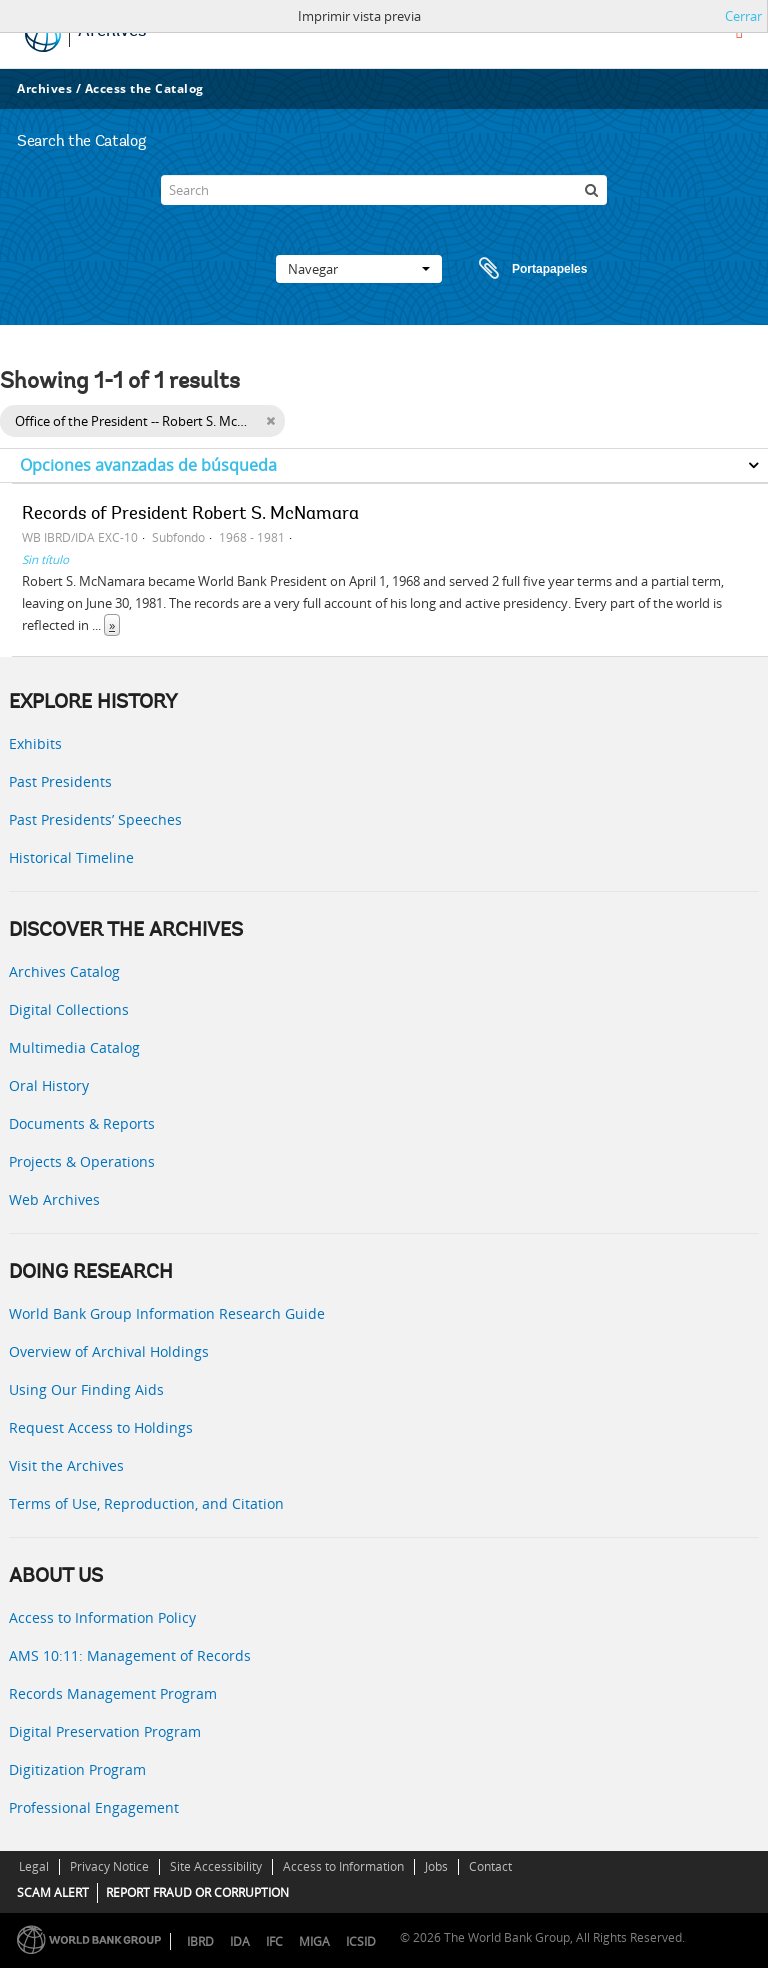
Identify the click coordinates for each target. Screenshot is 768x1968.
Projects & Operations (82, 1161)
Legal (34, 1866)
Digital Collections (69, 1009)
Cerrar (743, 16)
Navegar (359, 269)
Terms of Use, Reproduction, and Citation (146, 1503)
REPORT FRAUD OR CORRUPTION (197, 1892)
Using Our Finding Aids (86, 1389)
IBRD (200, 1941)
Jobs (436, 1866)
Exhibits (35, 743)
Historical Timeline (71, 857)
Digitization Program (77, 1769)
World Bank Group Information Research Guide (167, 1313)
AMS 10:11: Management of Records (130, 1655)
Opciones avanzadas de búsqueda (148, 465)
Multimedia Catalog (74, 1047)
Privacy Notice (109, 1866)
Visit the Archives (66, 1465)
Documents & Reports (82, 1123)
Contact (490, 1866)
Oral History (49, 1085)
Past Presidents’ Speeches (95, 819)
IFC (274, 1941)
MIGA (314, 1941)
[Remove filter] (270, 421)
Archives (44, 88)
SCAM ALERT (53, 1892)
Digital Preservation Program (105, 1731)
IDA (240, 1941)
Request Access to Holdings (101, 1427)
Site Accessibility (216, 1866)
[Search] (383, 190)
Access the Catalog (144, 88)
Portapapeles (514, 269)
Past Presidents (60, 781)
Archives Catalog (64, 971)
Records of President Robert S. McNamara (190, 515)
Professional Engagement (94, 1807)
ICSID (361, 1941)
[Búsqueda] (592, 190)
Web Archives (54, 1199)
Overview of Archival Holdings (109, 1351)
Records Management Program (113, 1693)
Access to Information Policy (102, 1617)
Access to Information (343, 1866)
